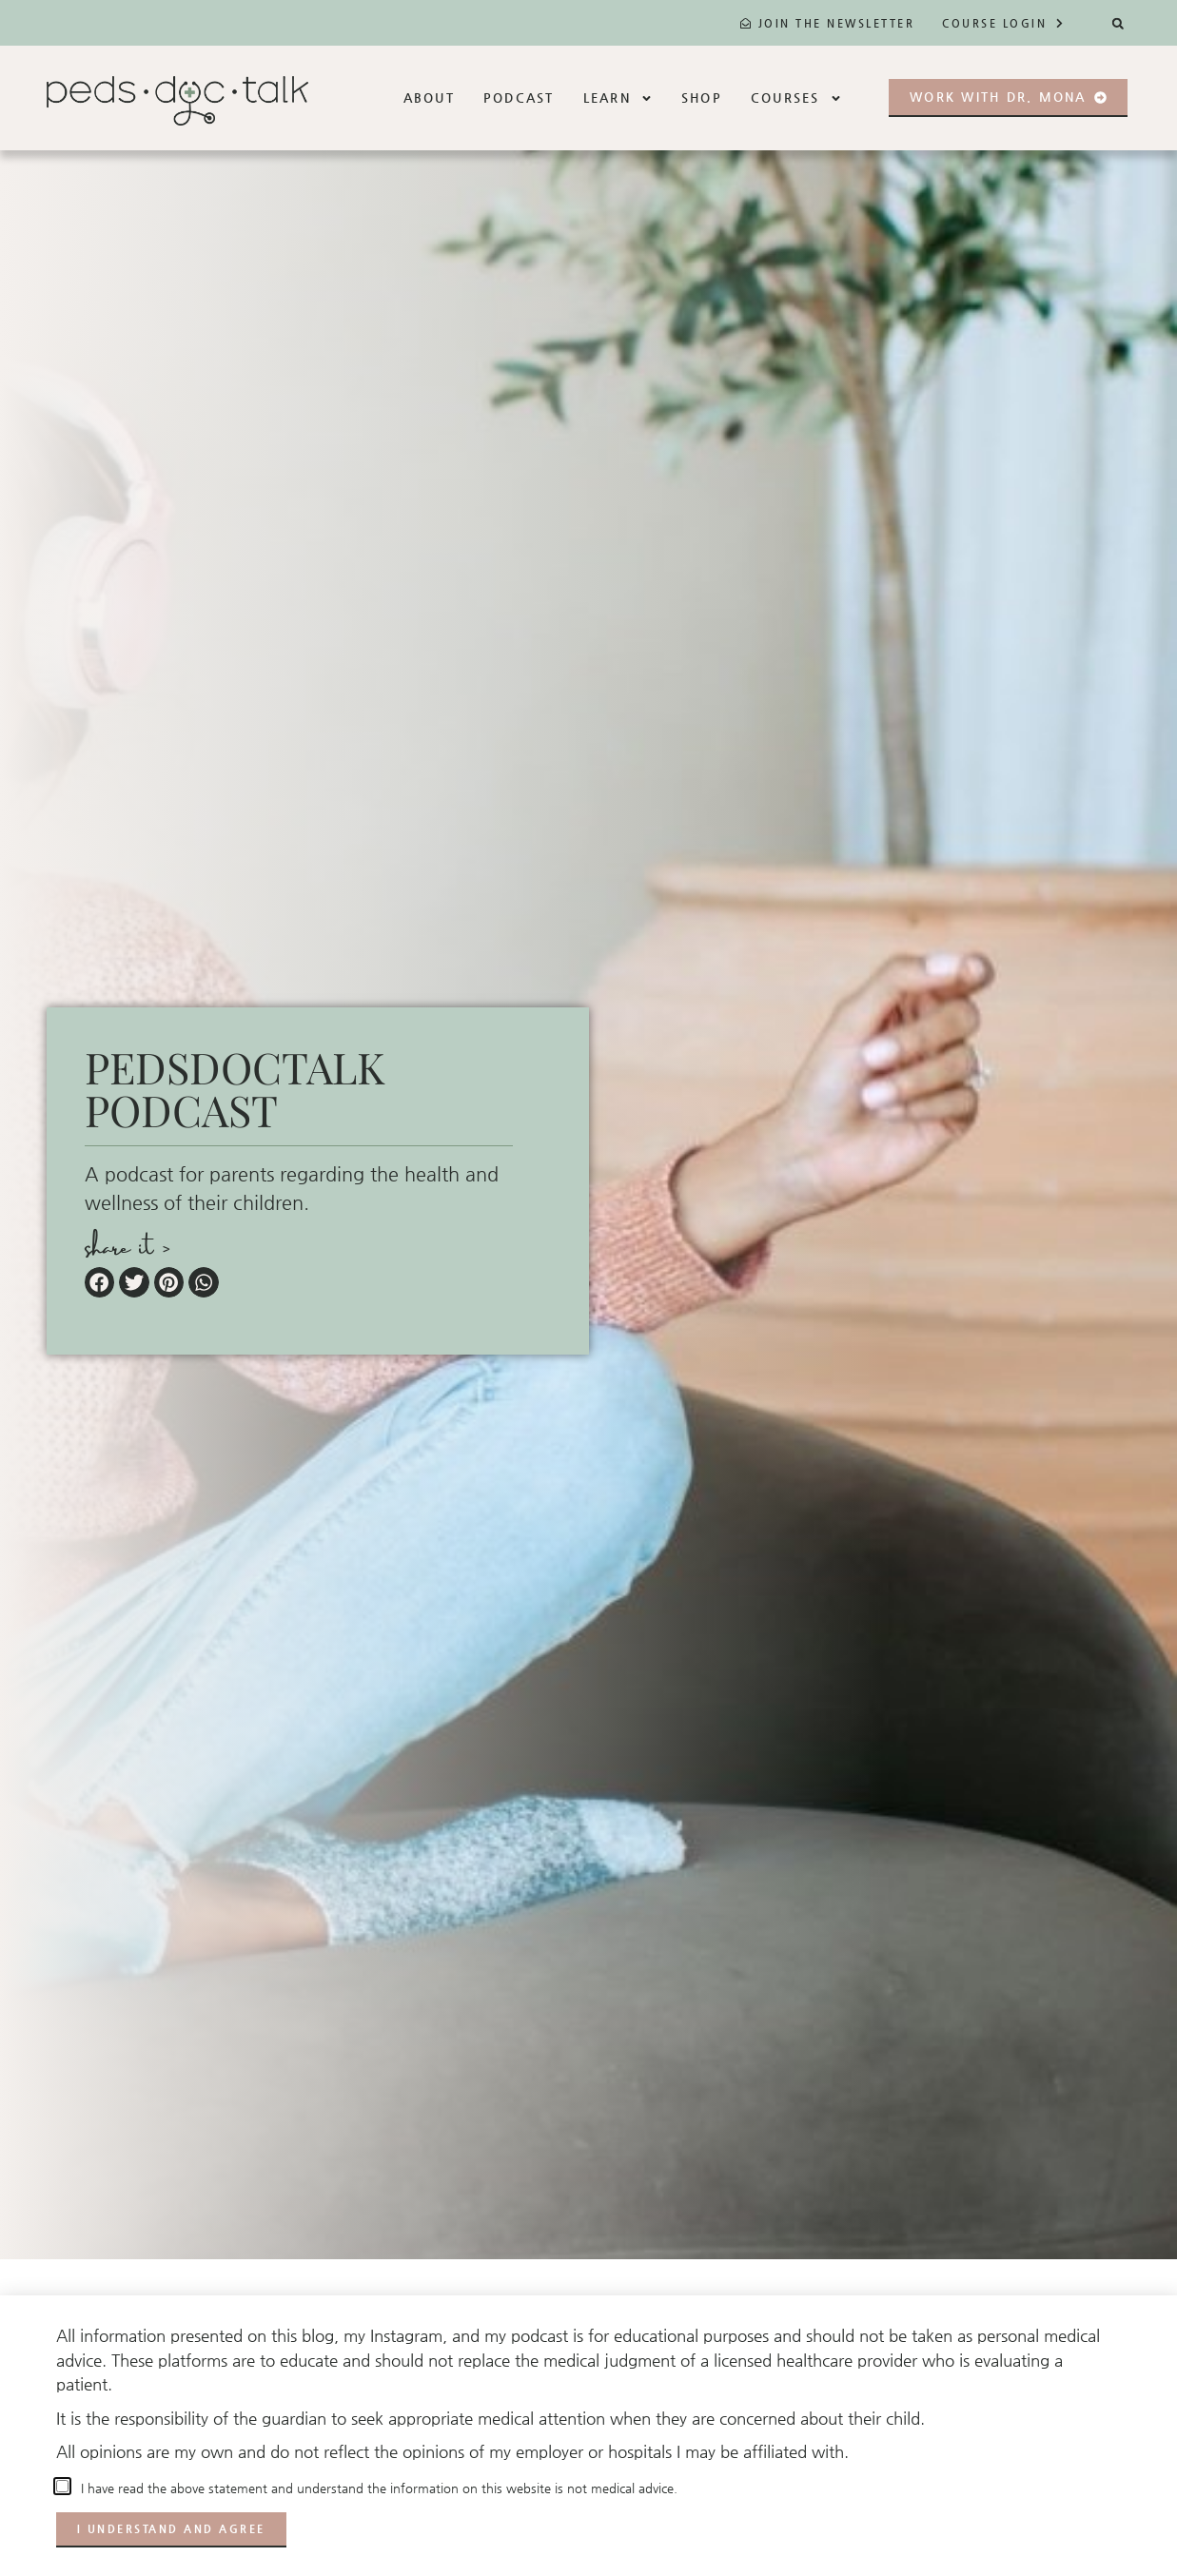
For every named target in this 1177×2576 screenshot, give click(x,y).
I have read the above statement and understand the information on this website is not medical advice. (375, 2488)
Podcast (519, 97)
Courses (796, 98)
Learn (618, 98)
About (429, 97)
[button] (1117, 23)
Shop (701, 97)
